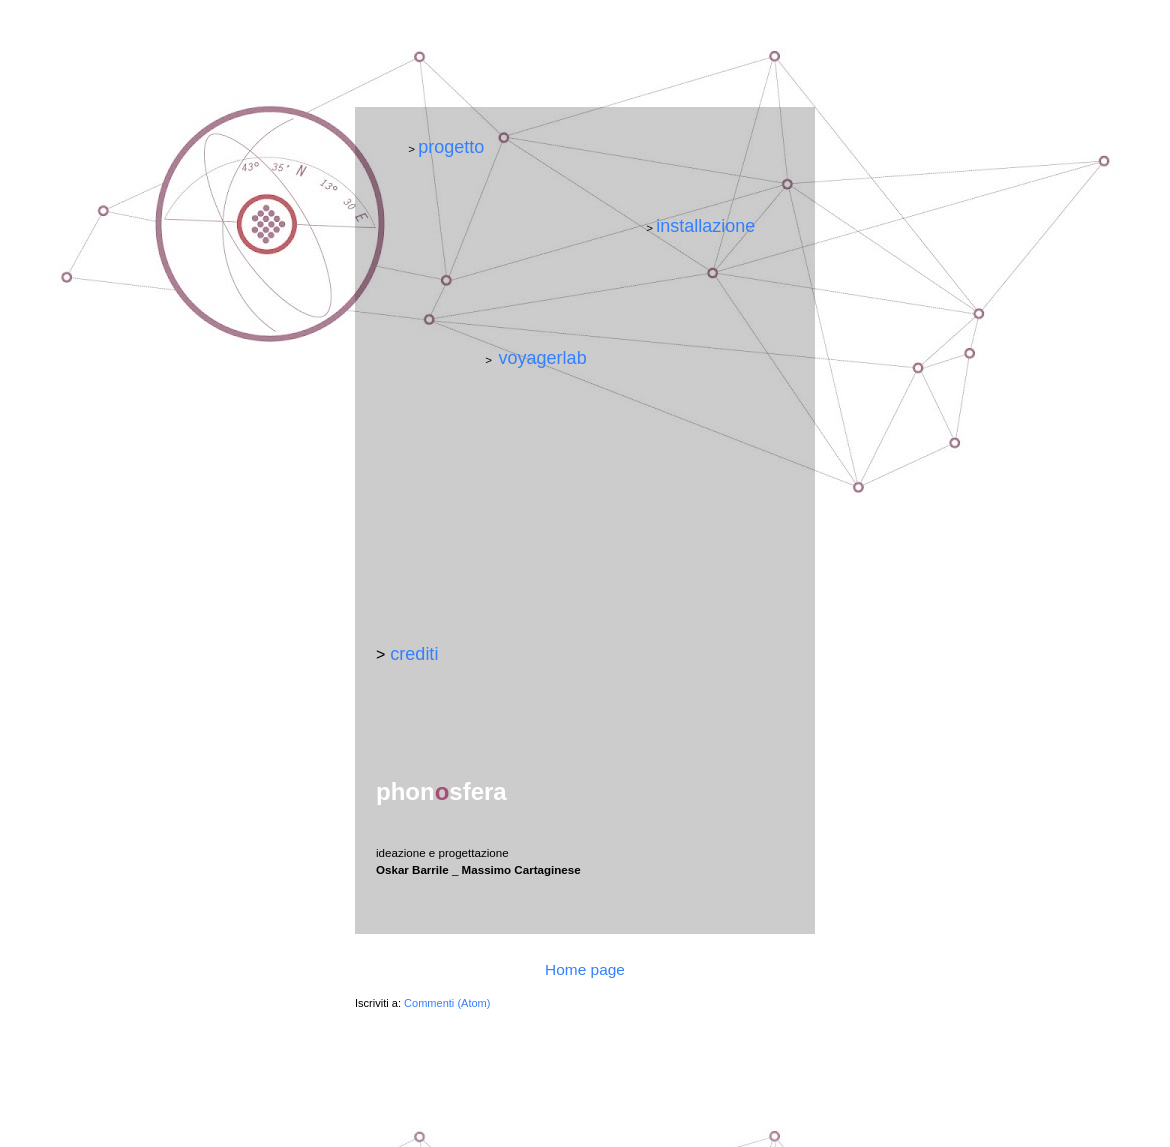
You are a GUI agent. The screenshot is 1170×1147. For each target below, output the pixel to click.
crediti (414, 654)
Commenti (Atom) (447, 1003)
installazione (705, 226)
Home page (585, 969)
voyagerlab (543, 358)
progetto (451, 147)
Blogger (708, 1109)
